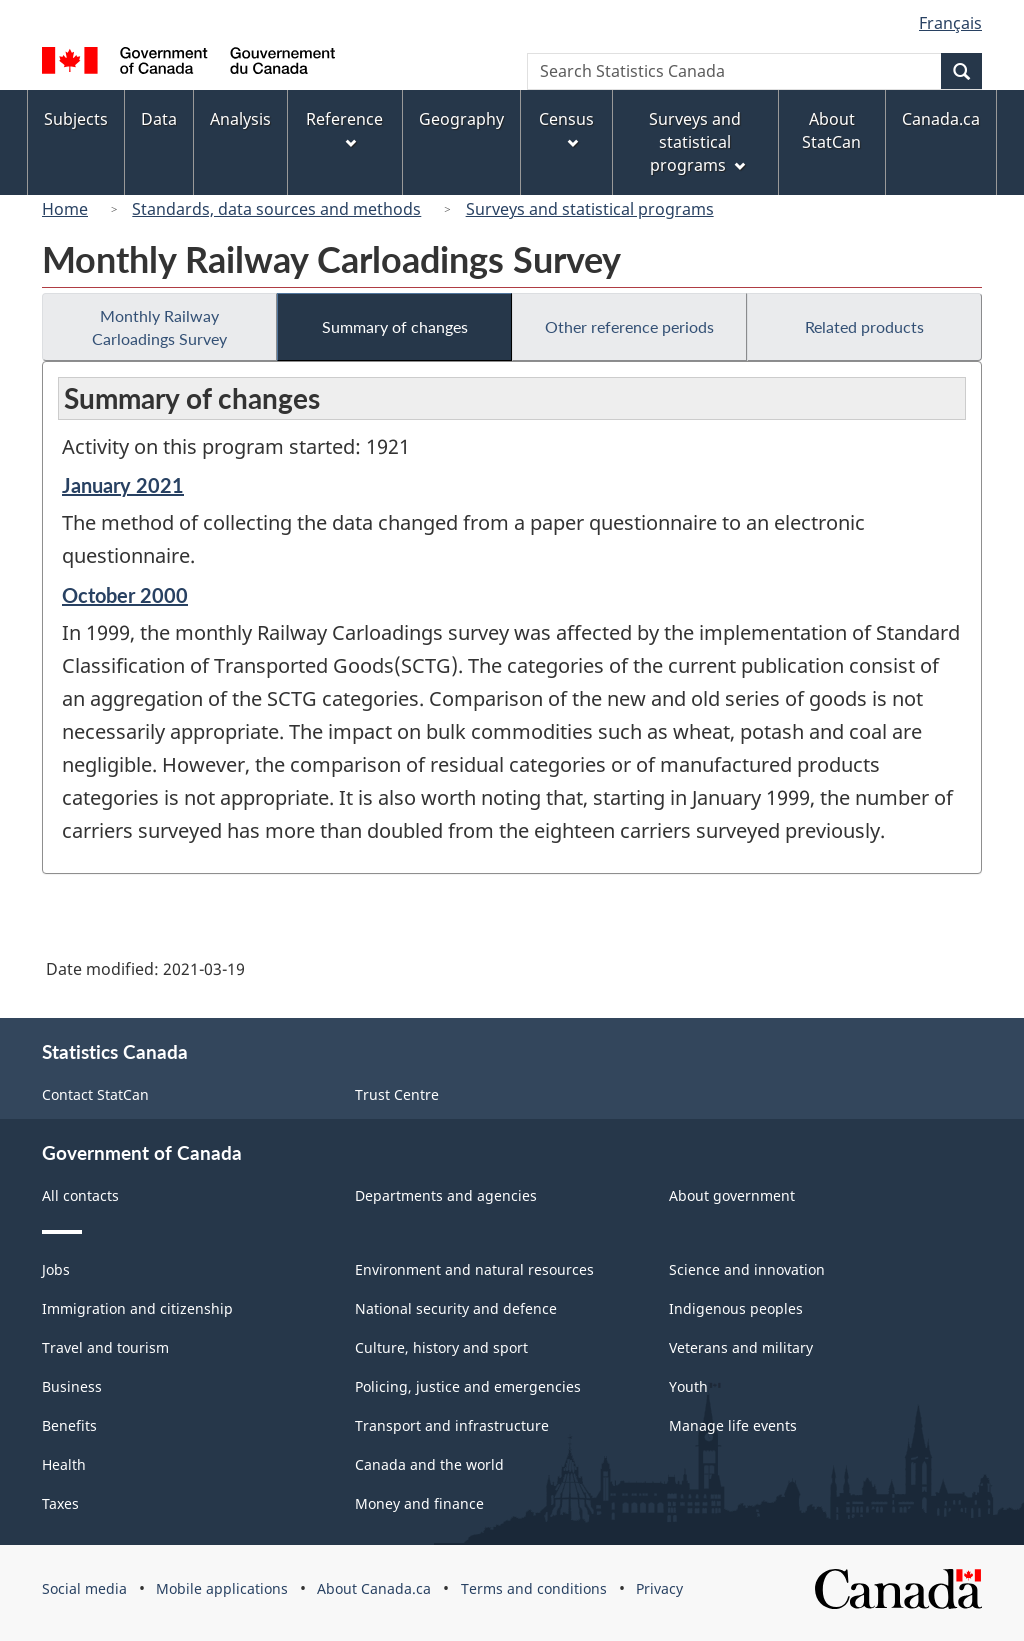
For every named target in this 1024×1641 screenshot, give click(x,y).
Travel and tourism (105, 1347)
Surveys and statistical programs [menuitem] (696, 142)
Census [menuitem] (566, 128)
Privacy (659, 1588)
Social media (84, 1588)
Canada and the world (429, 1464)
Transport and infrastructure (452, 1425)
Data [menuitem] (159, 119)
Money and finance (419, 1503)
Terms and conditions (534, 1588)
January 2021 (123, 485)
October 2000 (125, 595)
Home (65, 209)
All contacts (80, 1195)
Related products (864, 326)
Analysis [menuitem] (240, 119)
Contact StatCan (95, 1094)
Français (950, 23)
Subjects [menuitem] (76, 119)
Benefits (69, 1425)
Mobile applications (222, 1588)
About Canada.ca (374, 1588)
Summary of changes (395, 326)
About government (732, 1195)
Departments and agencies (446, 1195)
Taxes (60, 1503)
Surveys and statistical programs (590, 209)
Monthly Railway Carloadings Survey (159, 327)
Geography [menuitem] (461, 119)
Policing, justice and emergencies (468, 1386)
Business (72, 1386)
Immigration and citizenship (137, 1308)
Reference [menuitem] (344, 128)
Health (64, 1464)
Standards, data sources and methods (276, 209)
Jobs (56, 1269)
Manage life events (733, 1425)
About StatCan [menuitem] (831, 130)
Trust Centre (397, 1094)
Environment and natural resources (474, 1269)
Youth (688, 1386)
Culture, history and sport (441, 1347)
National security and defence (456, 1308)
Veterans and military (741, 1347)
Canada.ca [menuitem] (941, 119)
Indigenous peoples (736, 1308)
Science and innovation (747, 1269)
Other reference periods (629, 326)
